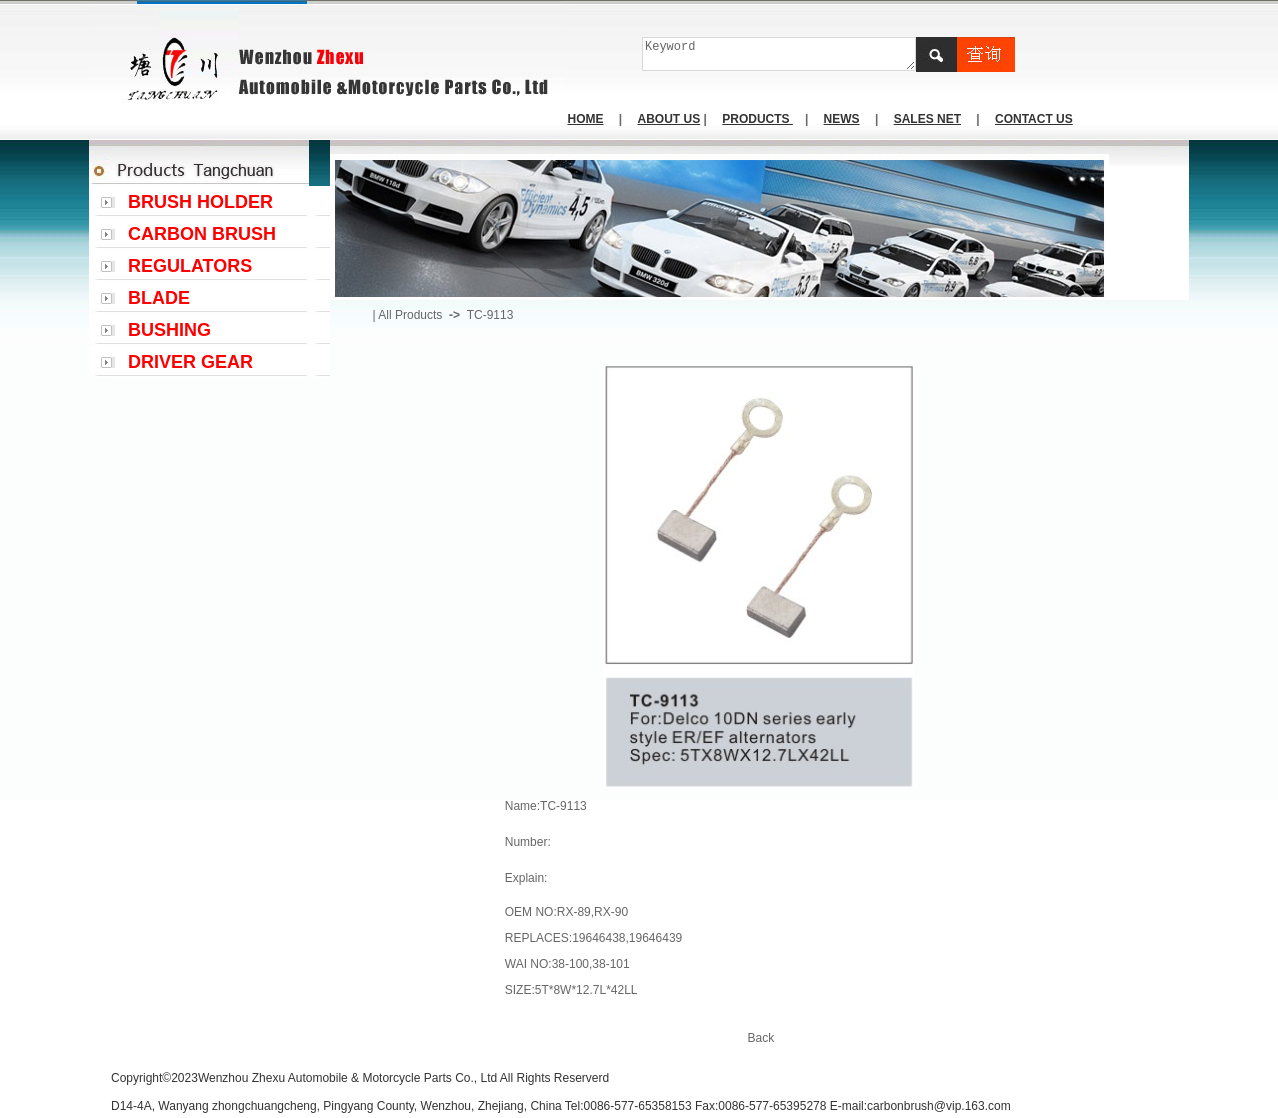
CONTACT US (1034, 119)
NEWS (842, 119)
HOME (586, 119)
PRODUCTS (757, 119)
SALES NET (927, 119)
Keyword (779, 54)
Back (761, 1038)
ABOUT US (669, 119)
